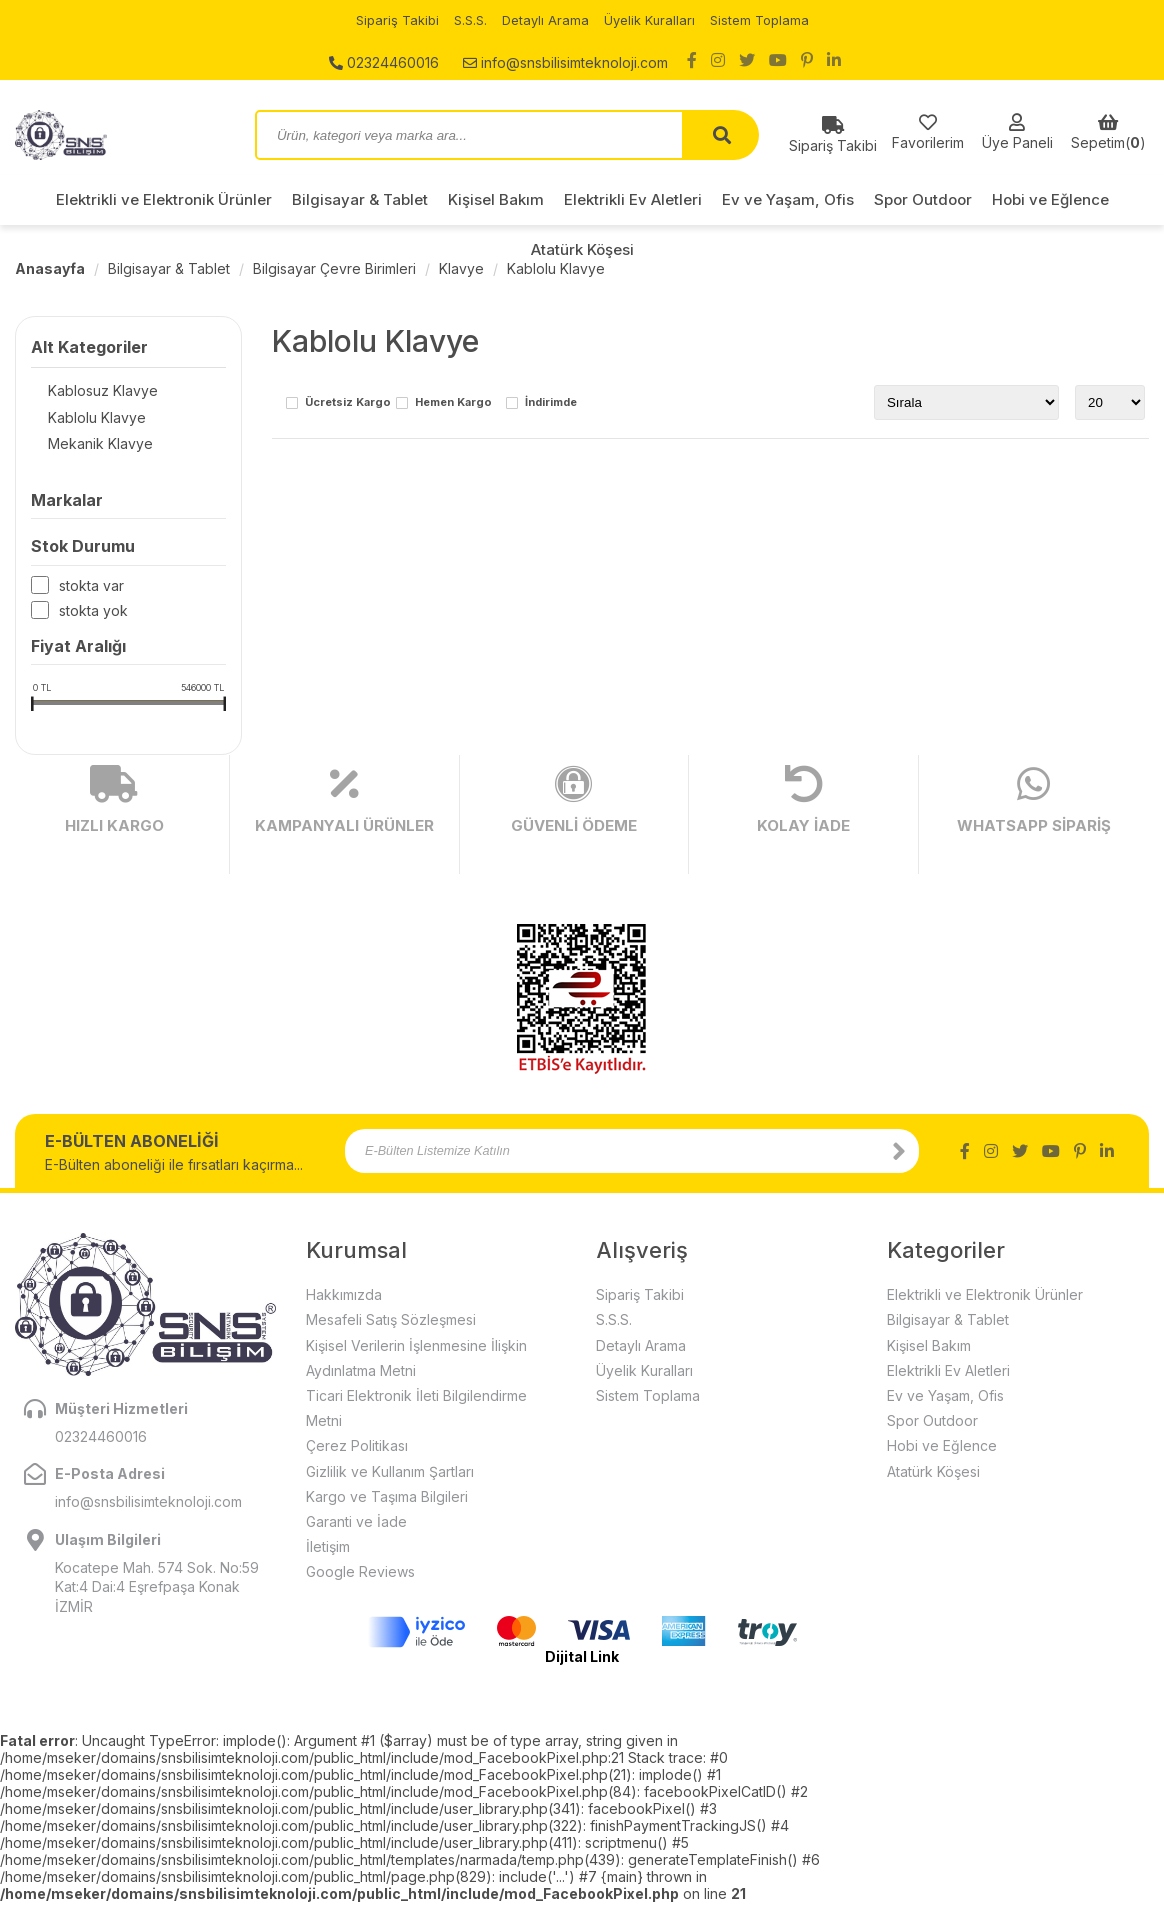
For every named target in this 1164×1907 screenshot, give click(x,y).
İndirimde (551, 403)
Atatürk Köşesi (582, 249)
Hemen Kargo (453, 403)
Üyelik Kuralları (652, 19)
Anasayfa (50, 268)
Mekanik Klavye (83, 447)
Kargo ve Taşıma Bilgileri (387, 1501)
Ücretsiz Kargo (348, 403)
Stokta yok (93, 615)
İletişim (328, 1551)
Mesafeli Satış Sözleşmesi (391, 1324)
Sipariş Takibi (389, 19)
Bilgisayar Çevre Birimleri (334, 268)
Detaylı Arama (544, 19)
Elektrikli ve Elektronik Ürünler (164, 199)
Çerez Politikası (357, 1450)
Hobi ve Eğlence (1050, 199)
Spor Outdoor (923, 199)
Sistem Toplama (768, 19)
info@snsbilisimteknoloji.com (565, 59)
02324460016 (384, 59)
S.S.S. (466, 19)
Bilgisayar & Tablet (360, 199)
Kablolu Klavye (556, 268)
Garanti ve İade (356, 1526)
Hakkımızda (344, 1299)
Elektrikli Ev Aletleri (633, 199)
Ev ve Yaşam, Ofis (788, 199)
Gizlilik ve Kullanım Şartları (390, 1475)
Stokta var (91, 590)
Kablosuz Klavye (86, 391)
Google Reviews (360, 1576)
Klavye (461, 268)
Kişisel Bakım (496, 199)
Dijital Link (582, 1661)
